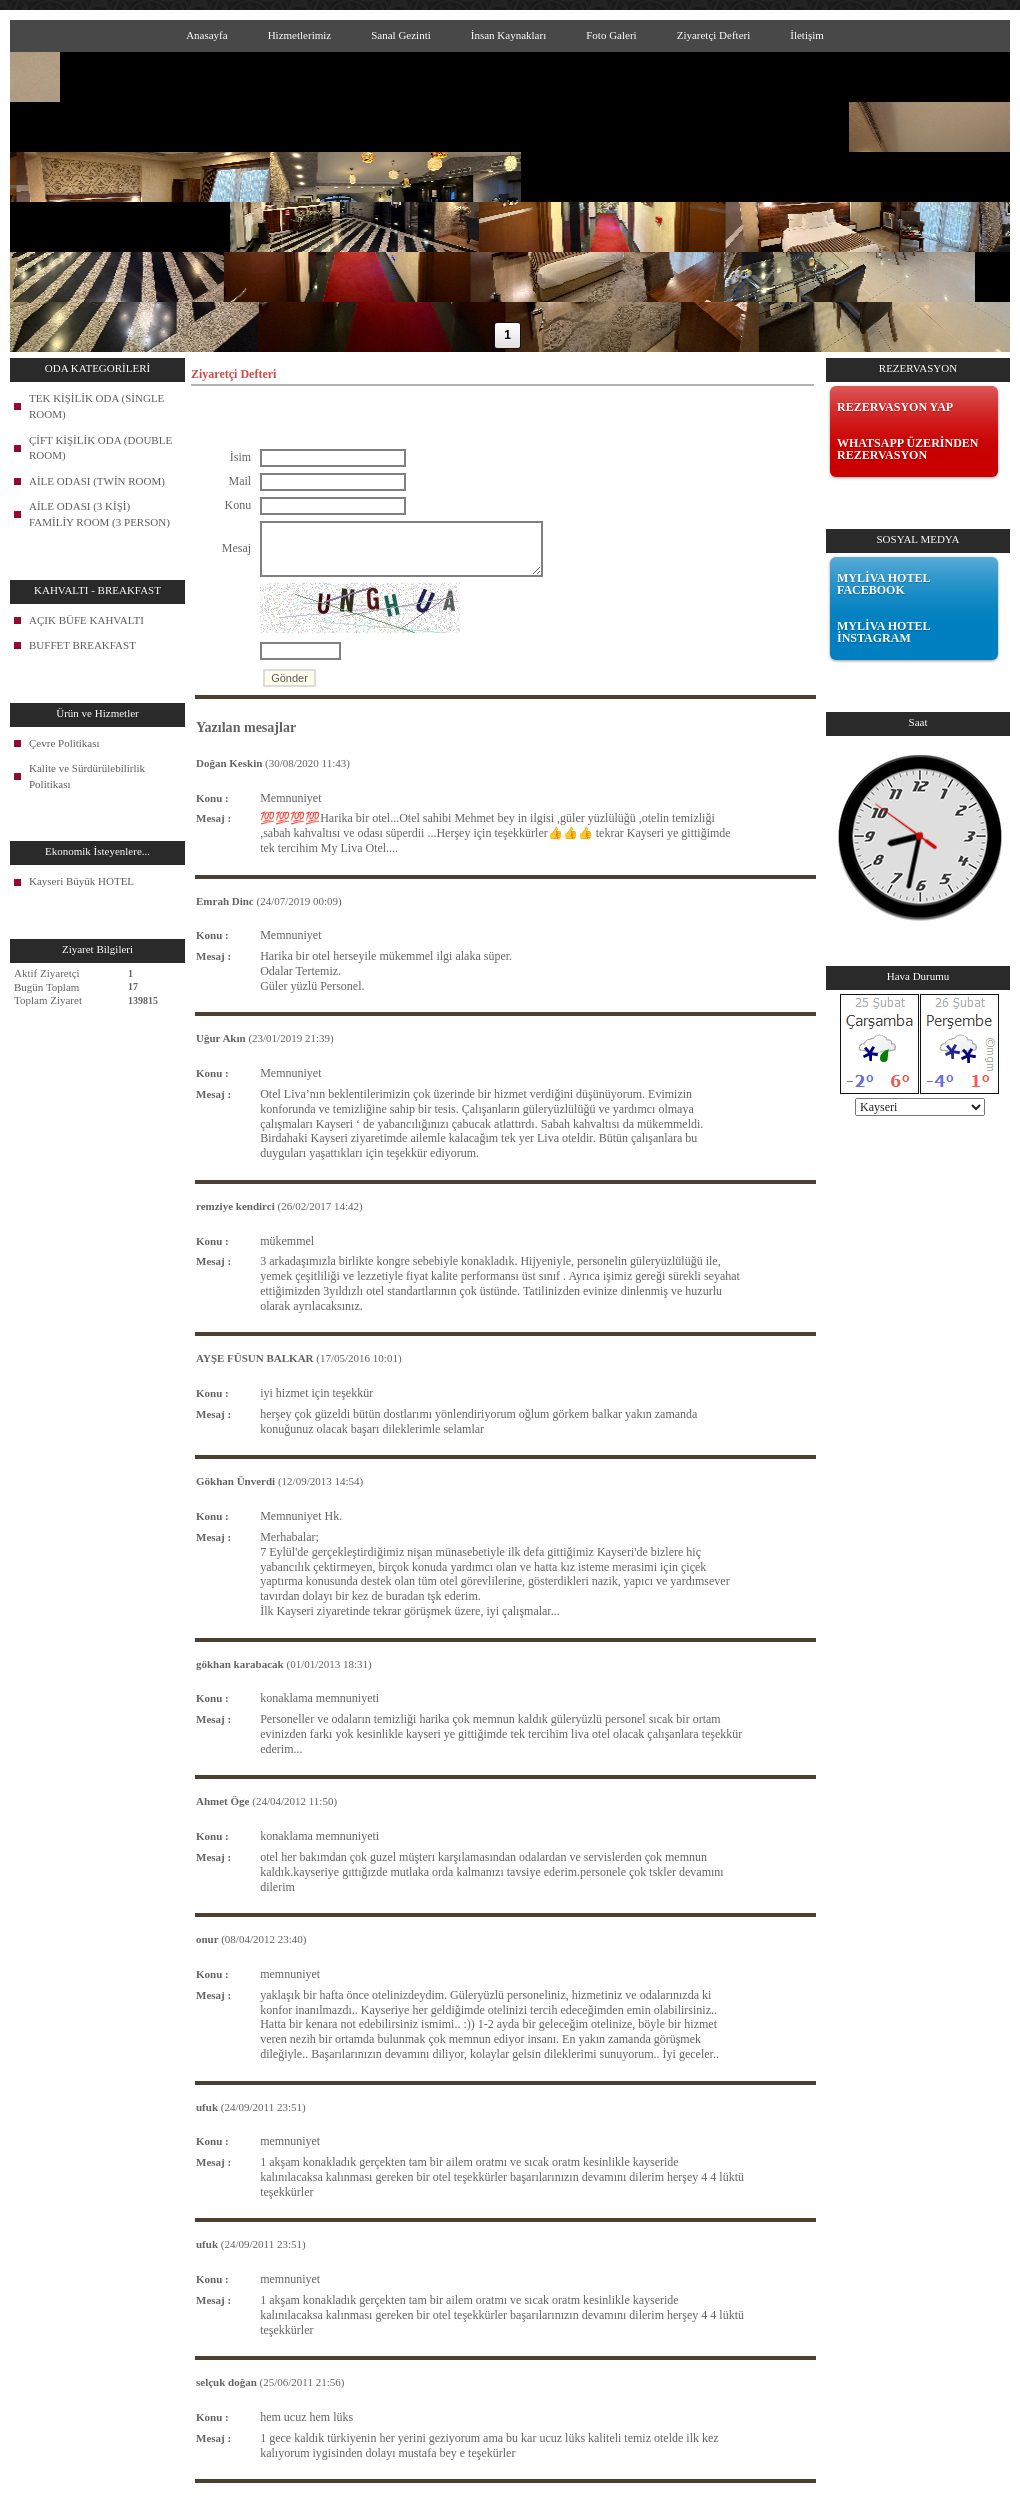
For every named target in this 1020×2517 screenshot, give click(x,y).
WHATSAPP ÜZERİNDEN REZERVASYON (907, 449)
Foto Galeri (611, 35)
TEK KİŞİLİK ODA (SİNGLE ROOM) (96, 406)
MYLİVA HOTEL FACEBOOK (883, 584)
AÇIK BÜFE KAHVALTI (86, 620)
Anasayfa (207, 35)
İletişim (807, 35)
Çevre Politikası (64, 743)
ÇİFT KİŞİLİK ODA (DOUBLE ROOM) (100, 448)
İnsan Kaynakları (508, 35)
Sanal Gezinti (401, 35)
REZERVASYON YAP (895, 407)
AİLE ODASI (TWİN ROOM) (97, 481)
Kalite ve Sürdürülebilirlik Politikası (87, 776)
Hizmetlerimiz (300, 35)
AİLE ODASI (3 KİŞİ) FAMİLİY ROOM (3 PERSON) (99, 514)
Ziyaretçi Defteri (714, 35)
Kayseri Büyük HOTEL (81, 881)
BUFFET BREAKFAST (82, 645)
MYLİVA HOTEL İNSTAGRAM (883, 632)
